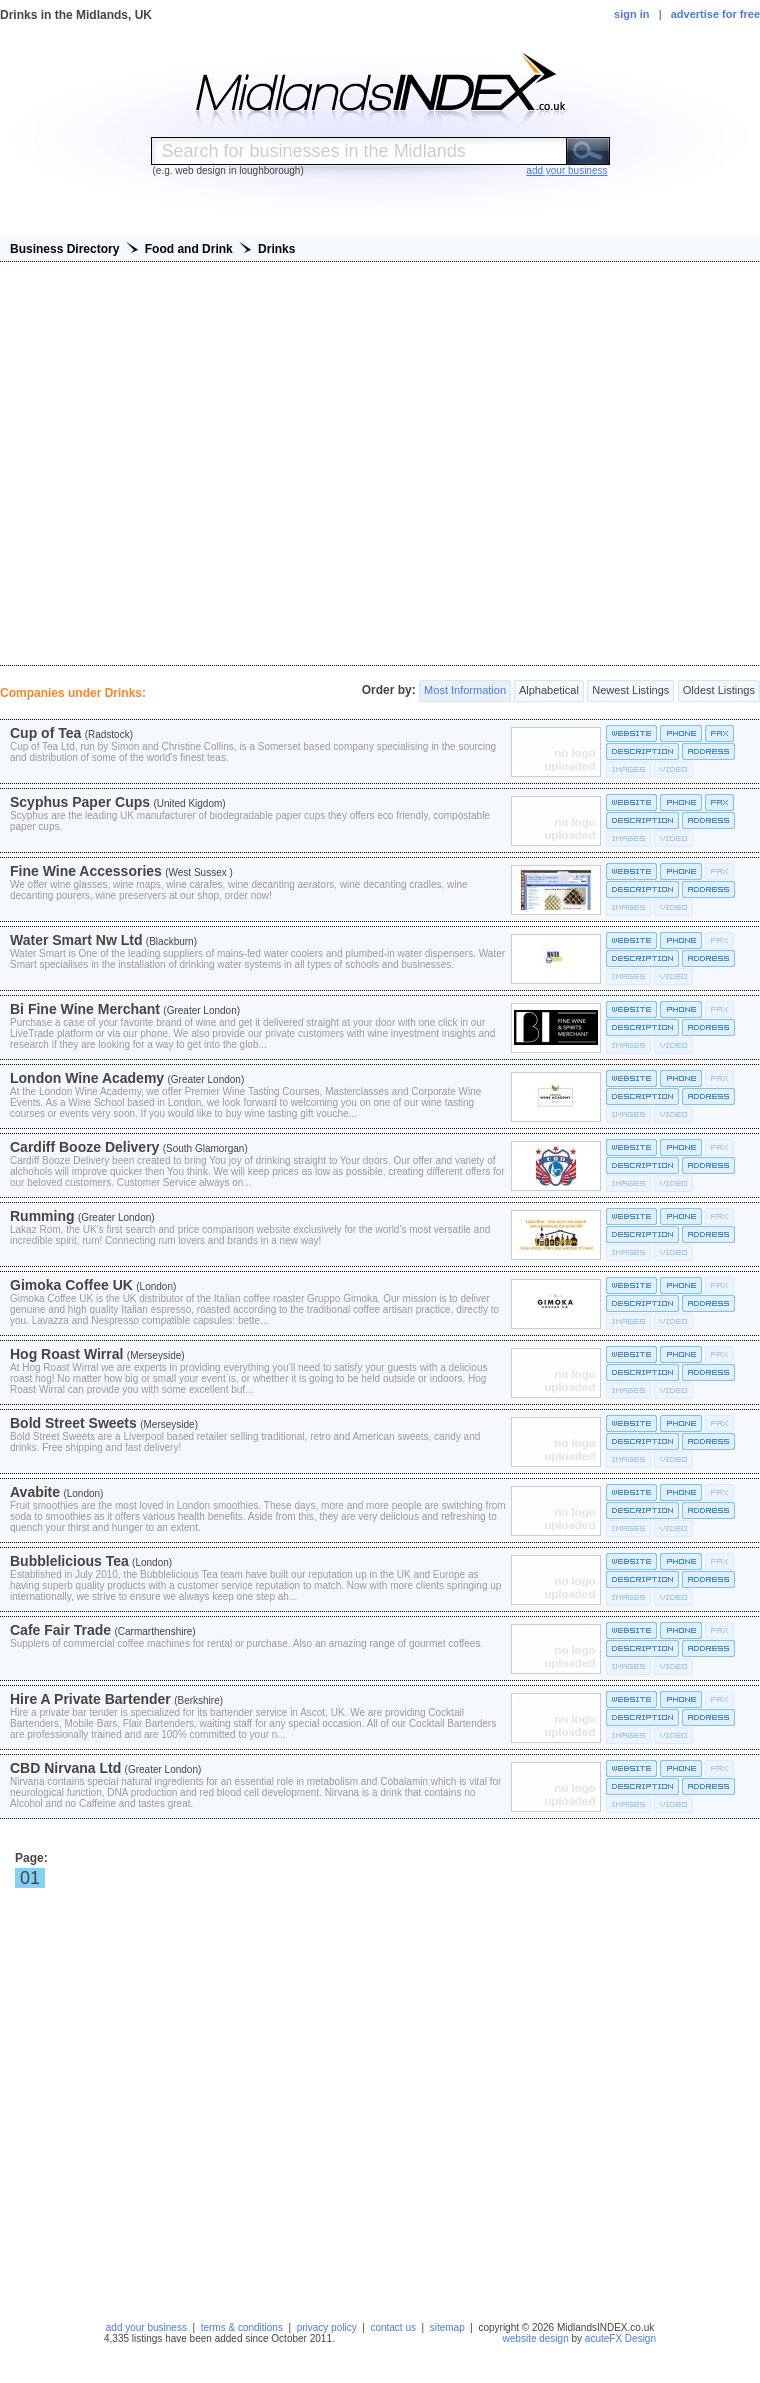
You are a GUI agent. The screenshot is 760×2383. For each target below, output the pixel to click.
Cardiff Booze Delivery (84, 1147)
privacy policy (327, 2327)
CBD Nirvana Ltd (65, 1768)
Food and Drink (189, 249)
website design (536, 2338)
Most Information (465, 691)
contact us (393, 2327)
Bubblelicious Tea (69, 1561)
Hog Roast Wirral (66, 1354)
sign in (631, 14)
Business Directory (64, 249)
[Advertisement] (380, 463)
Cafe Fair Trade (60, 1630)
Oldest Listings (719, 691)
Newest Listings (630, 691)
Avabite (35, 1492)
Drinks (276, 249)
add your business (146, 2327)
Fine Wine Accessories (86, 871)
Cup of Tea (45, 733)
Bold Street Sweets (73, 1423)
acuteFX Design (620, 2338)
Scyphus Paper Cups (80, 802)
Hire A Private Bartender (90, 1699)
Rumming (42, 1216)
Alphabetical (548, 691)
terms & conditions (242, 2327)
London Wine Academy (87, 1078)
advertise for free (715, 14)
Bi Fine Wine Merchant (85, 1009)
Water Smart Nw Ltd (76, 940)
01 (30, 1878)
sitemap (447, 2327)
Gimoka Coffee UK (71, 1285)
